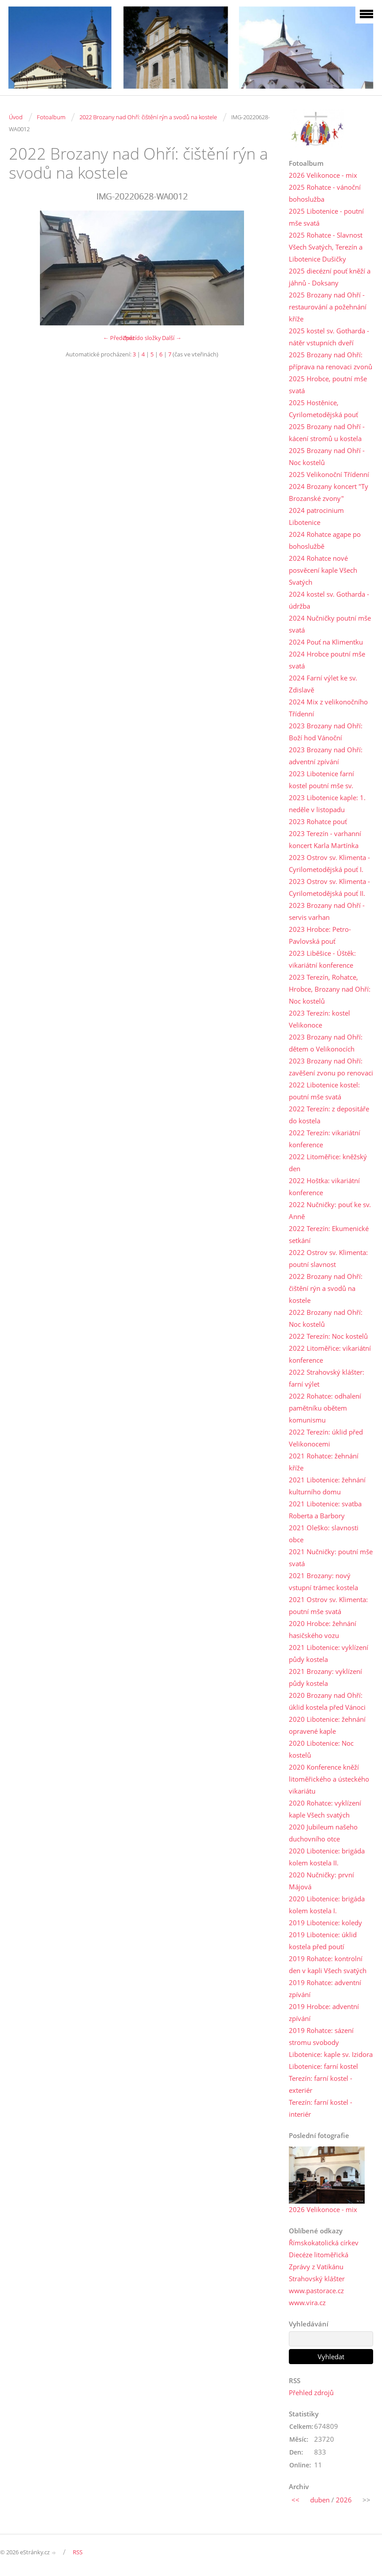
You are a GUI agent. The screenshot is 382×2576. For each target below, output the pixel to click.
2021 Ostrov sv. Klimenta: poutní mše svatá (328, 1605)
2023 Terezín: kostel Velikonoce (319, 1019)
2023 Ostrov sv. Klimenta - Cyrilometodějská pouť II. (329, 887)
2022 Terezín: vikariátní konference (324, 1138)
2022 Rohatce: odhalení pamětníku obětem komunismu (325, 1408)
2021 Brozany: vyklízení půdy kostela (325, 1677)
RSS (78, 2552)
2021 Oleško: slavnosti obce (323, 1533)
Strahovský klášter (317, 2278)
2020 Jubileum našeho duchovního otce (323, 1832)
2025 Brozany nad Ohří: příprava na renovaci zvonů (330, 360)
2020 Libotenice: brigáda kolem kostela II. (327, 1856)
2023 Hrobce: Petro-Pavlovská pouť (320, 935)
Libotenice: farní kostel (323, 2066)
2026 (344, 2499)
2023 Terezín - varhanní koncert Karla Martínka (325, 839)
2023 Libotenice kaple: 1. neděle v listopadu (327, 803)
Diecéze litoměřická (318, 2254)
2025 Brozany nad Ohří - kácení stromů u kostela (327, 432)
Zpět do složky (142, 338)
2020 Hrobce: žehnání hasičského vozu (322, 1629)
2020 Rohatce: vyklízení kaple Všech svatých (325, 1808)
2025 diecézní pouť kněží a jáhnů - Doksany (329, 276)
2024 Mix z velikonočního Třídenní (328, 707)
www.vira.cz (307, 2302)
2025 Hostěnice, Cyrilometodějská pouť (323, 408)
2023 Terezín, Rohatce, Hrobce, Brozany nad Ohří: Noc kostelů (329, 989)
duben (320, 2499)
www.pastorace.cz (316, 2290)
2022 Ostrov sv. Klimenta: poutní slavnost (328, 1258)
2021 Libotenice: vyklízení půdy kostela (328, 1653)
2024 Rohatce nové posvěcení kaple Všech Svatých (323, 570)
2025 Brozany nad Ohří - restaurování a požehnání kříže (327, 306)
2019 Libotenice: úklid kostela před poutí (323, 1940)
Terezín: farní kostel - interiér (320, 2108)
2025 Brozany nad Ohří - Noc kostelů (327, 456)
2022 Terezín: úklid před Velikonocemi (326, 1437)
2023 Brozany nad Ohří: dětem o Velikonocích (325, 1042)
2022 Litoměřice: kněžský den (328, 1162)
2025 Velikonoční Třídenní (329, 474)
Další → (171, 338)
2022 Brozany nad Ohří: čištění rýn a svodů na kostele (148, 117)
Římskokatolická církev (323, 2242)
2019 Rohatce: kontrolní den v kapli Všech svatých (327, 1964)
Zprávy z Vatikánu (316, 2266)
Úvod (16, 117)
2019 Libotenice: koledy (325, 1922)
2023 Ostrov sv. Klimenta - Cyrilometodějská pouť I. (329, 863)
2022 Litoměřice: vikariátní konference (330, 1354)
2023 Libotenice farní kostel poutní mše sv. (321, 779)
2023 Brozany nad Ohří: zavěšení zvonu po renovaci (331, 1066)
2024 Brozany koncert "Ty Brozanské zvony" (328, 492)
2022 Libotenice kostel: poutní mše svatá (324, 1090)
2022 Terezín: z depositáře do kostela (329, 1114)
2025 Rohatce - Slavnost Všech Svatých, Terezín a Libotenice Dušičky (325, 247)
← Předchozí (119, 338)
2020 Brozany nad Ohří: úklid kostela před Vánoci (327, 1701)
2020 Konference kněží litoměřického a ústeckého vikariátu (329, 1779)
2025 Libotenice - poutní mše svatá (326, 217)
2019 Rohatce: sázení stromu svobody (321, 2036)
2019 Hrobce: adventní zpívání (324, 2012)
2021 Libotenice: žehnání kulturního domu (327, 1485)
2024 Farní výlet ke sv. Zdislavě (323, 683)
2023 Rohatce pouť (318, 821)
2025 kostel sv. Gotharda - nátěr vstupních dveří (329, 336)
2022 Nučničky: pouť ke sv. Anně (330, 1210)
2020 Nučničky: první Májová (321, 1880)
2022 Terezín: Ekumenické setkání (329, 1234)
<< (295, 2499)
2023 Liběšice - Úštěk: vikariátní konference (322, 959)
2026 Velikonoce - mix (323, 175)
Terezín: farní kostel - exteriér (320, 2084)
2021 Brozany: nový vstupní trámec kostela (323, 1581)
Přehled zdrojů (311, 2392)
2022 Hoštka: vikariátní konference (324, 1186)
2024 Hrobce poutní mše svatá (327, 659)
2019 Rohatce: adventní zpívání (325, 1988)
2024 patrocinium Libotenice (316, 516)
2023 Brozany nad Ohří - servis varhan (327, 911)
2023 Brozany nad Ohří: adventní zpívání (325, 755)
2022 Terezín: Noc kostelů (328, 1336)
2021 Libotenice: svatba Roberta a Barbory (325, 1509)
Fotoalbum (51, 117)
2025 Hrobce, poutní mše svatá (328, 384)
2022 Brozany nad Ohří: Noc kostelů (325, 1318)
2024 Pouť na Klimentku (326, 641)
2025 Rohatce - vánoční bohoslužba (325, 193)
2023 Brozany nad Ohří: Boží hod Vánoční (325, 731)
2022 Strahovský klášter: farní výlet (326, 1378)
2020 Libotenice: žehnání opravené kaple (327, 1725)
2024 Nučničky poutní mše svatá (330, 624)
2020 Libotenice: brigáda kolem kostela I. (327, 1904)
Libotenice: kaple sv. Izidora (331, 2054)
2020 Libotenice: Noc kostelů (321, 1749)
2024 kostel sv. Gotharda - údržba (329, 600)
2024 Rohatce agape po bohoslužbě (325, 540)
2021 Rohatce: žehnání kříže (323, 1461)
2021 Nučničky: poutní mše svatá (331, 1557)
